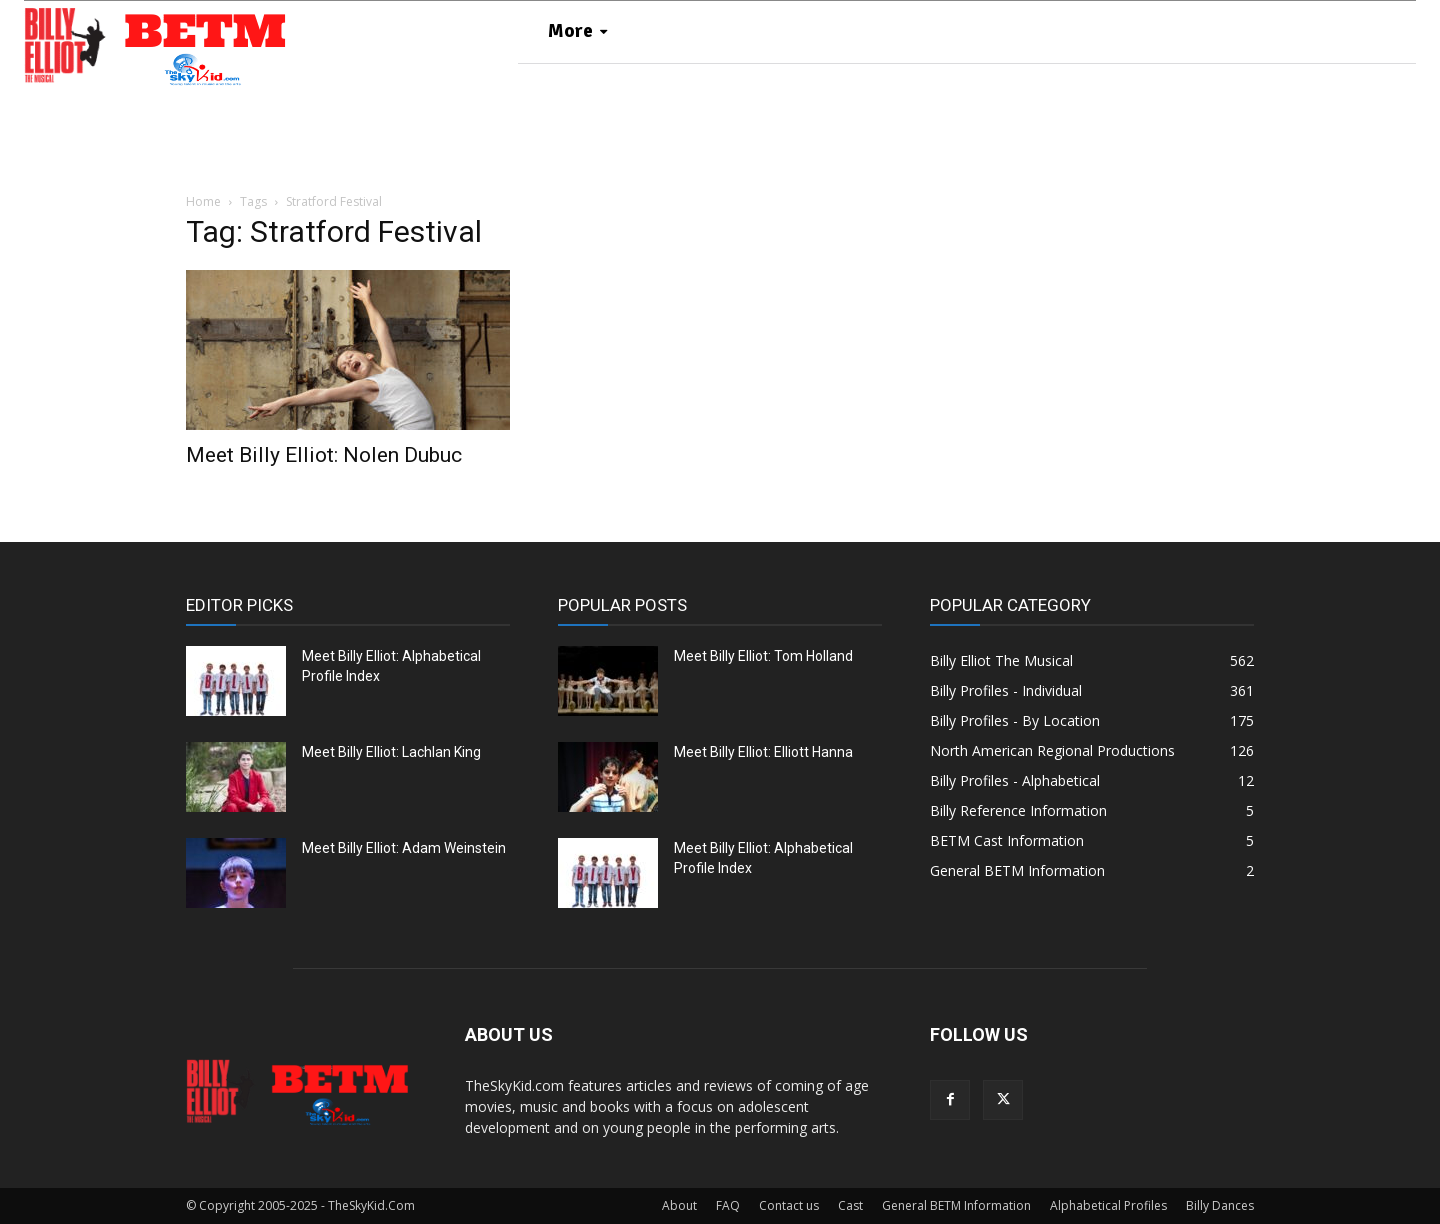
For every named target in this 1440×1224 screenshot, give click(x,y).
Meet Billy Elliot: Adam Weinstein (404, 848)
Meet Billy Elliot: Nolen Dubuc (324, 455)
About (679, 1205)
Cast (850, 1205)
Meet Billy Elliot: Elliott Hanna (763, 752)
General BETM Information (956, 1205)
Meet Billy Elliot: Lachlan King (391, 752)
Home (203, 201)
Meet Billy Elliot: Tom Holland (763, 656)
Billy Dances (1220, 1205)
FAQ (728, 1205)
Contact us (789, 1205)
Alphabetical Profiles (1108, 1205)
